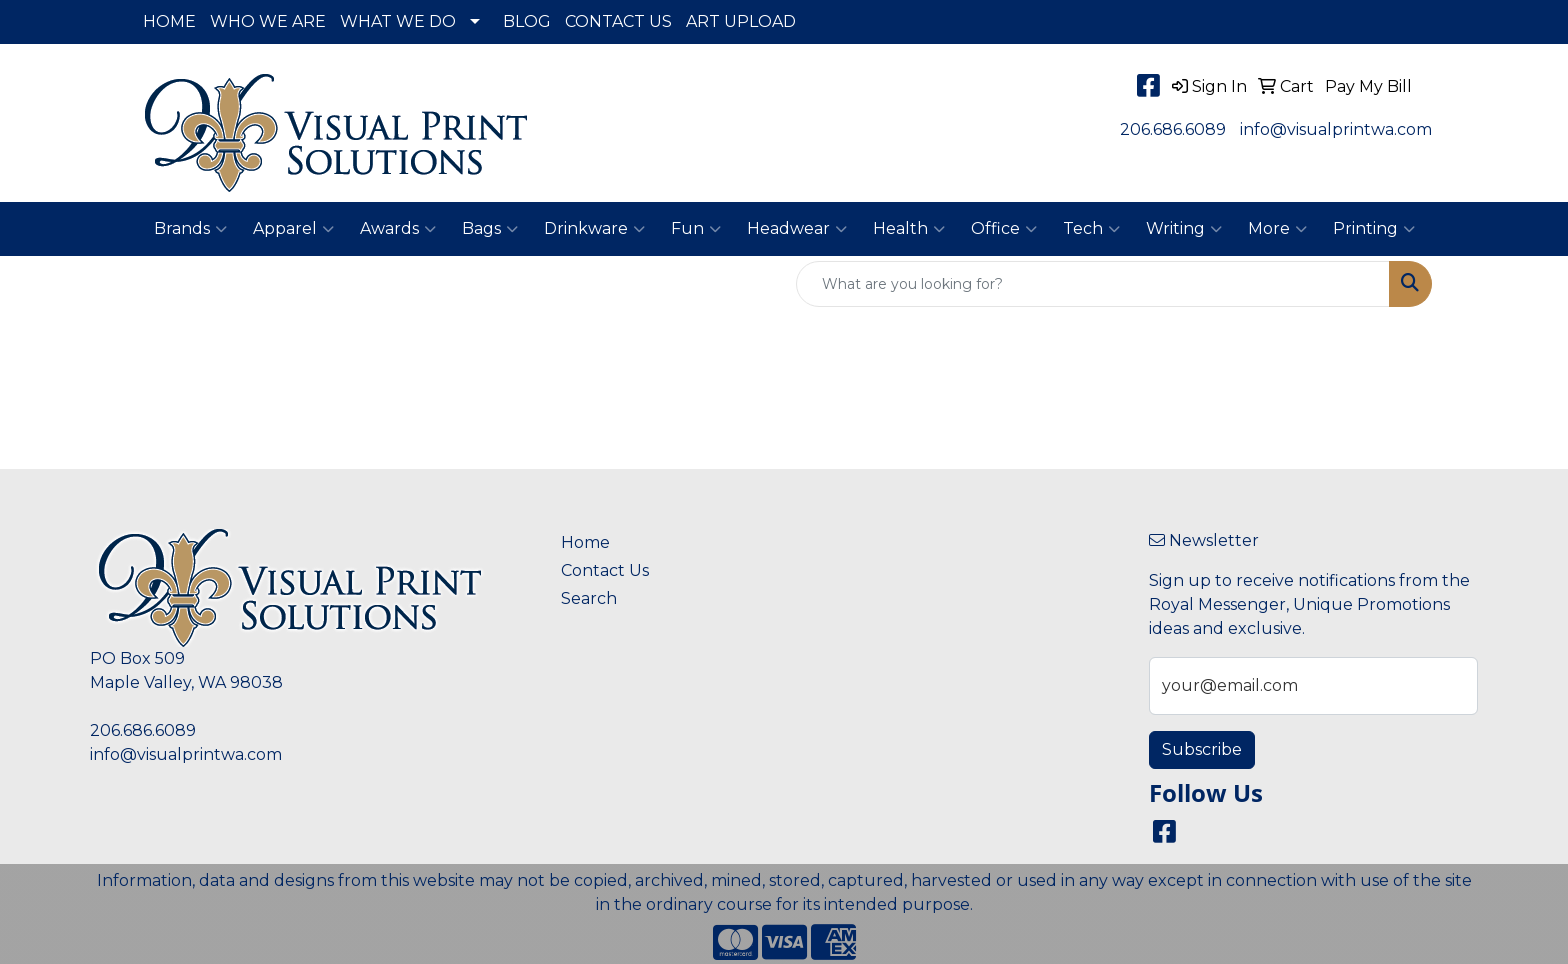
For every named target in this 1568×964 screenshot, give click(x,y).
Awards (398, 229)
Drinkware (594, 229)
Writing (1184, 229)
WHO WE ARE (268, 21)
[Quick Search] (1093, 284)
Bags (490, 229)
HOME (169, 21)
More (1277, 229)
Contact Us (605, 570)
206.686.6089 (1173, 129)
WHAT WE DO (398, 21)
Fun (696, 229)
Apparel (293, 229)
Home (585, 542)
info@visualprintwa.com (1336, 129)
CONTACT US (618, 21)
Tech (1091, 229)
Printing (1374, 229)
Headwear (797, 229)
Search (589, 598)
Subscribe (1202, 749)
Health (909, 229)
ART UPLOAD (741, 21)
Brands (190, 229)
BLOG (527, 21)
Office (1004, 229)
